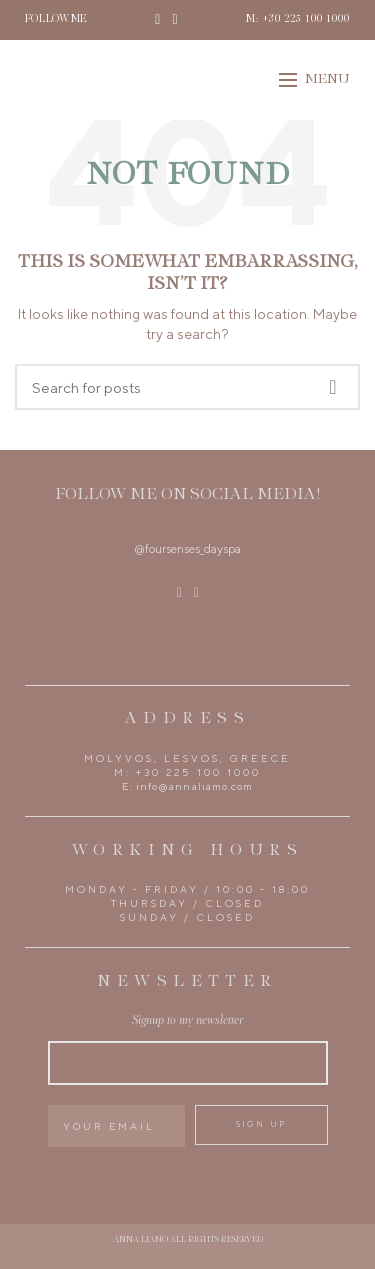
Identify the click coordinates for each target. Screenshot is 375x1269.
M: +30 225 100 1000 (298, 19)
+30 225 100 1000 (198, 772)
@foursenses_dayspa (187, 548)
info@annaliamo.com (194, 786)
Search (333, 387)
